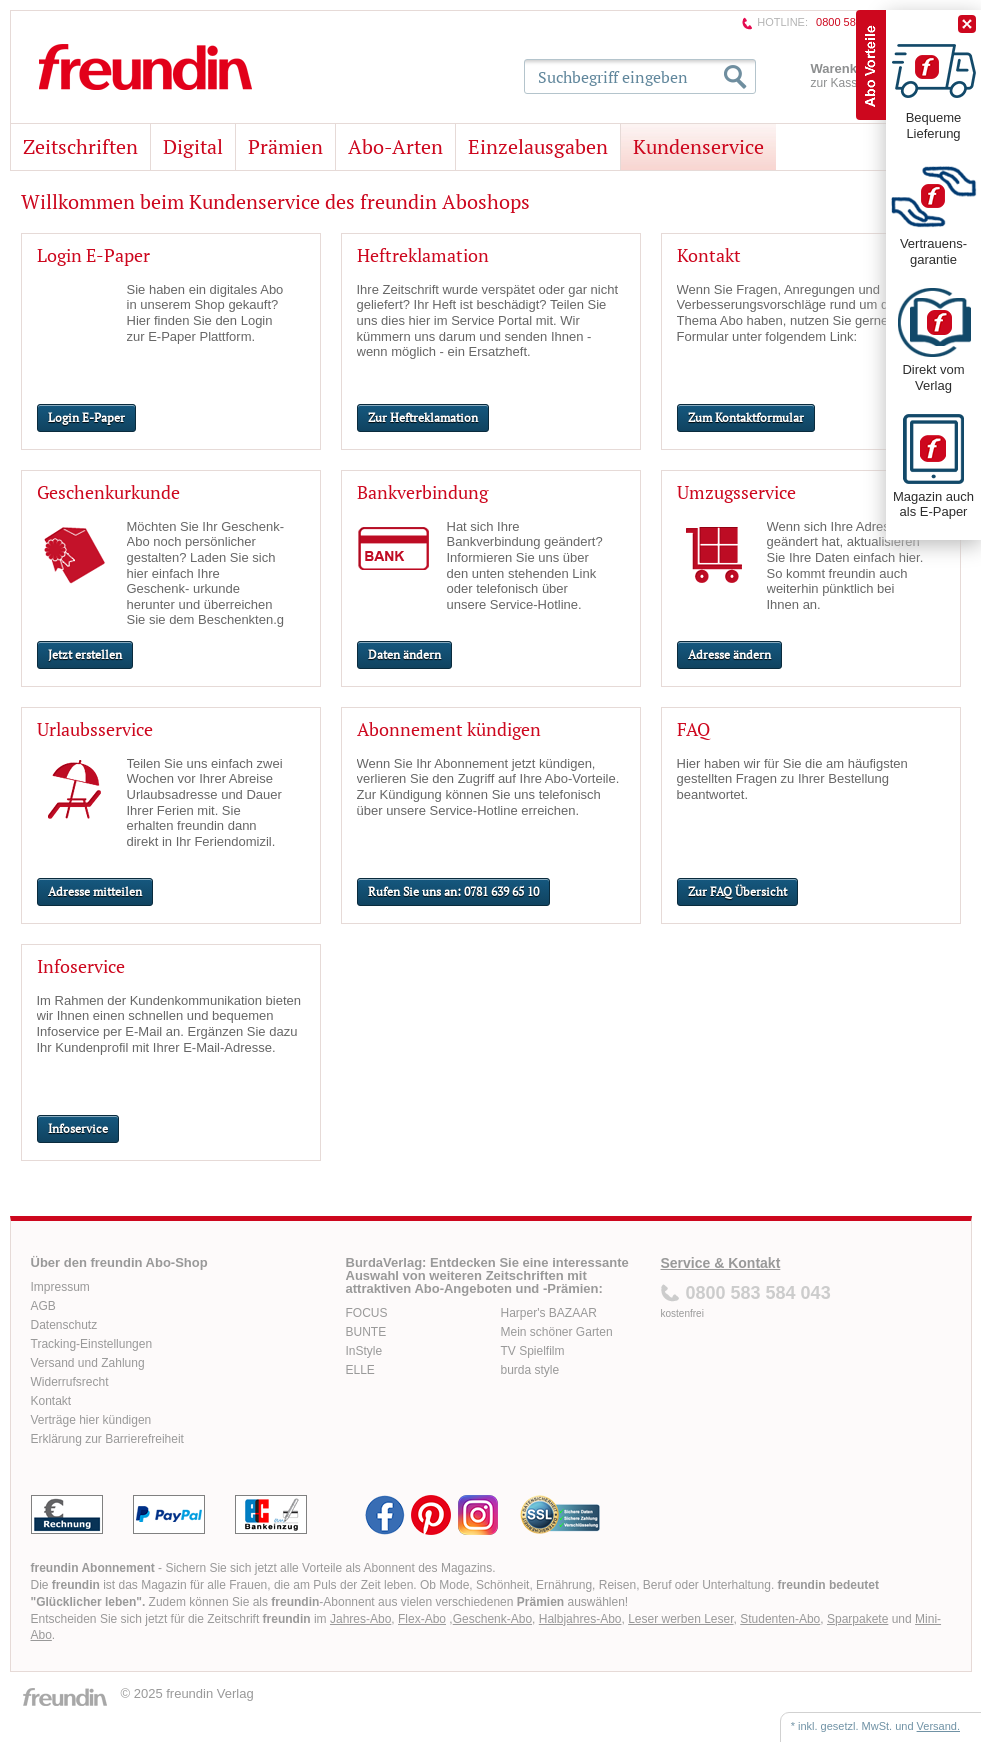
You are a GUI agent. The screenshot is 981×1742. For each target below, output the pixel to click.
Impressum (60, 1287)
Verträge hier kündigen (91, 1420)
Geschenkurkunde (108, 492)
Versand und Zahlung (88, 1363)
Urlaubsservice (95, 729)
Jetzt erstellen (85, 654)
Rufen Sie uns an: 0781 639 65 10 (453, 891)
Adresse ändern (729, 654)
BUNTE (366, 1332)
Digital (193, 146)
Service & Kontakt (721, 1263)
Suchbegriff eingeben (613, 77)
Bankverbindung (422, 492)
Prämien (285, 146)
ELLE (360, 1370)
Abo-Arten (395, 146)
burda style (530, 1370)
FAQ (693, 729)
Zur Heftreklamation (423, 417)
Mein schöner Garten (557, 1332)
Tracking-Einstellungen (92, 1344)
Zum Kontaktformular (746, 417)
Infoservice (81, 966)
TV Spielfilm (533, 1351)
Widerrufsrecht (70, 1382)
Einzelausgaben (538, 146)
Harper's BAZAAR (549, 1313)
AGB (43, 1306)
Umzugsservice (736, 492)
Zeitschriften (80, 146)
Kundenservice (698, 146)
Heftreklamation (423, 255)
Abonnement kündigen (449, 729)
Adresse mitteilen (95, 891)
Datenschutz (64, 1325)
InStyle (364, 1351)
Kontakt (709, 255)
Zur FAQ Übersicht (737, 891)
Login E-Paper (93, 255)
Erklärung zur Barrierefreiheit (107, 1439)
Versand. (938, 1726)
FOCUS (367, 1313)
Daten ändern (404, 654)
